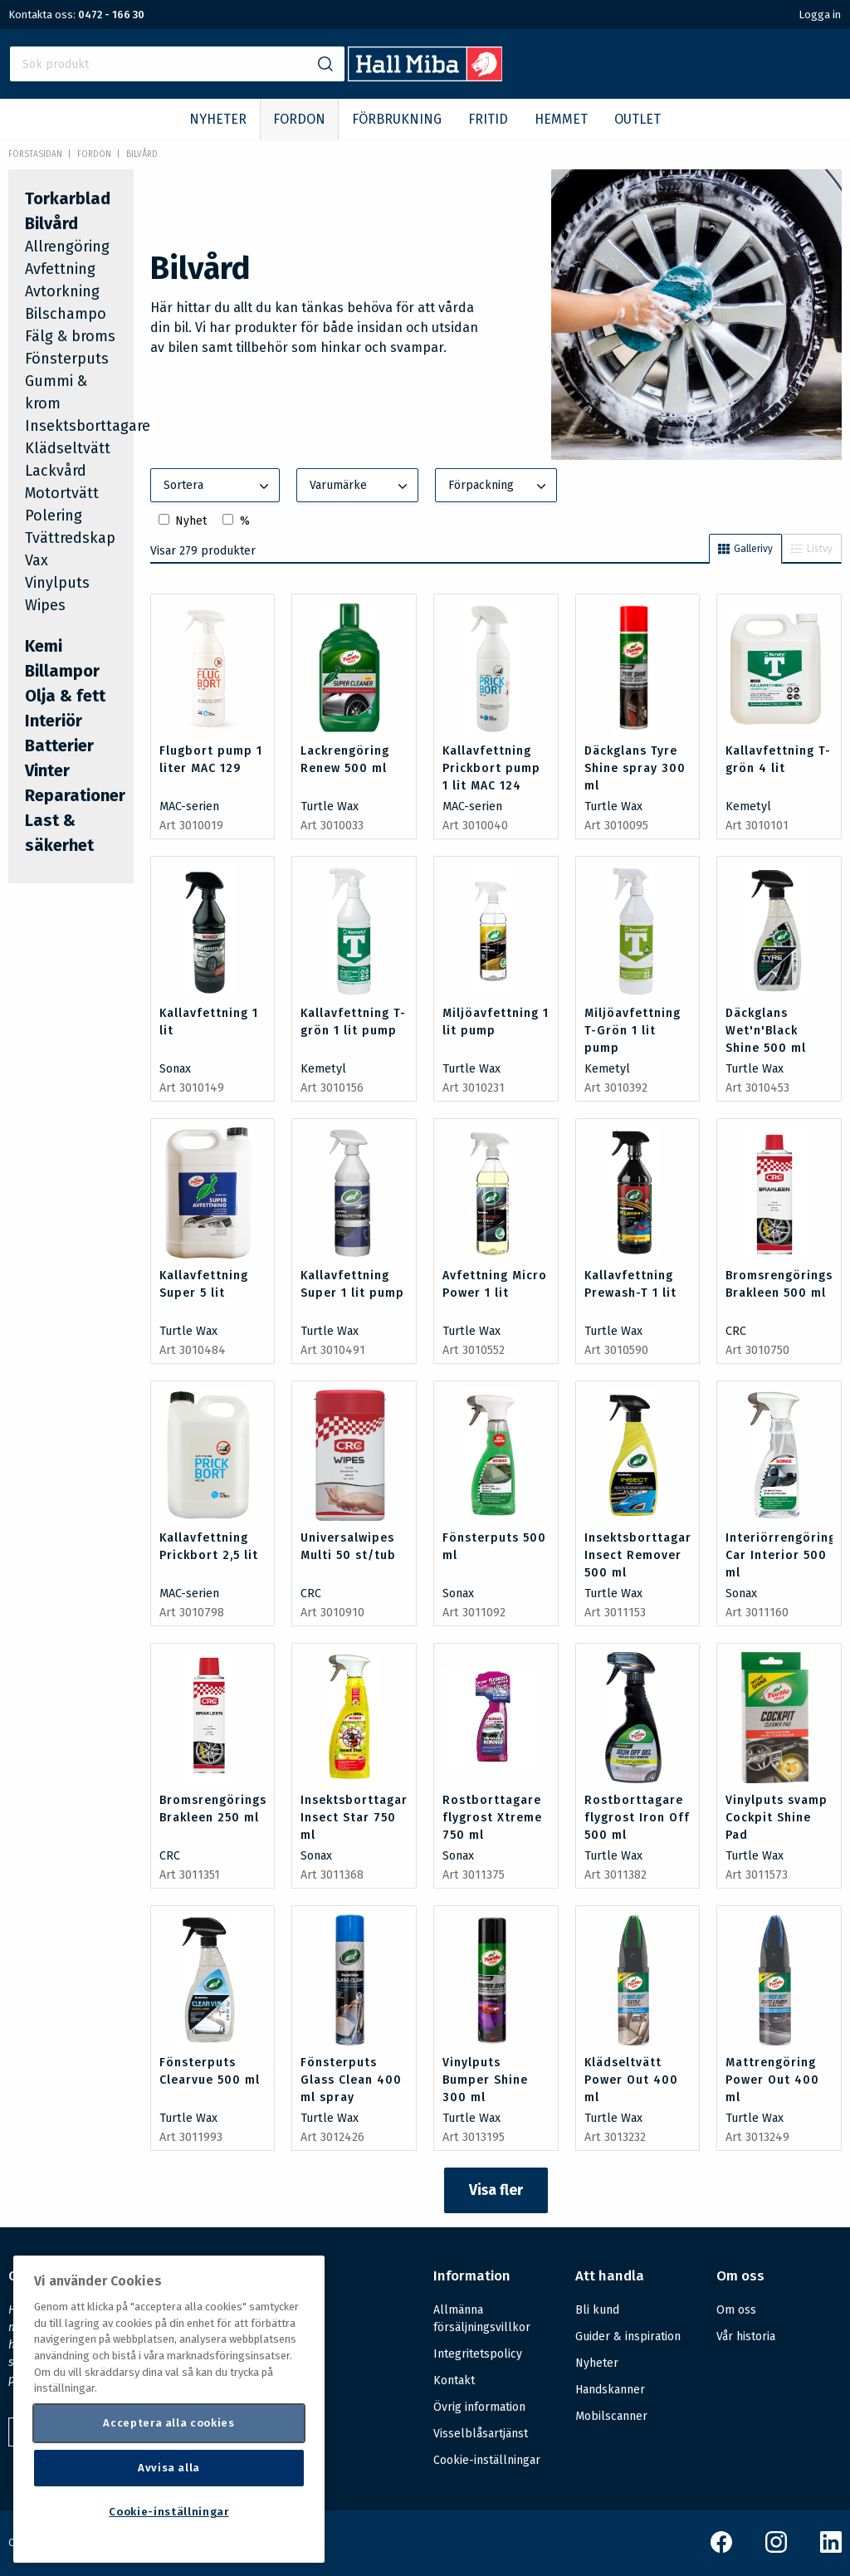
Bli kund (597, 2310)
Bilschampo (65, 314)
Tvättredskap (70, 538)
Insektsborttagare (87, 426)
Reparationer (75, 795)
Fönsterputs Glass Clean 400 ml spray (351, 2079)
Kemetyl (748, 806)
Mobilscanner (611, 2416)
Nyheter (596, 2363)
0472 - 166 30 (111, 14)
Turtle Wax (329, 806)
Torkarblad (67, 198)
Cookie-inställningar (486, 2460)
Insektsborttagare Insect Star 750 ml (357, 1817)
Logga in (820, 14)
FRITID (488, 119)
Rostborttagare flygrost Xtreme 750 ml (492, 1817)
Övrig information (479, 2407)
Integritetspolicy (477, 2354)
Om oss (736, 2310)
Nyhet (191, 521)
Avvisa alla (169, 2467)
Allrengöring (67, 246)
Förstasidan (35, 154)
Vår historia (745, 2336)
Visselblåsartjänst (480, 2434)
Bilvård (142, 154)
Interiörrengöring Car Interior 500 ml (780, 1555)
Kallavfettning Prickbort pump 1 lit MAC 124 (491, 768)
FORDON (299, 119)
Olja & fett (65, 696)
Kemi (43, 646)
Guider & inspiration (628, 2336)
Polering (53, 515)
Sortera (218, 486)
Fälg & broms (70, 336)
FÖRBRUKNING (397, 119)
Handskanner (610, 2390)
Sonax (175, 1069)
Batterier (59, 745)
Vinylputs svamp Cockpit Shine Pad (776, 1817)
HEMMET (561, 119)
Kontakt (454, 2380)
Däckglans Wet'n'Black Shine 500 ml (765, 1030)
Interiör (53, 721)
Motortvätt (62, 493)
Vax (36, 560)
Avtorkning (62, 291)
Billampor (62, 671)
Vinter (47, 770)
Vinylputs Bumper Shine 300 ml (485, 2079)
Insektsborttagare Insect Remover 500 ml (641, 1555)
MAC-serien (189, 806)
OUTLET (637, 119)
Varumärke (360, 486)
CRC (735, 1331)
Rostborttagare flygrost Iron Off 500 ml (637, 1817)
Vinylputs (57, 583)
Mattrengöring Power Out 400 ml (772, 2079)
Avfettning (60, 269)
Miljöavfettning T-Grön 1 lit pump (632, 1030)
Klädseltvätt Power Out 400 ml (631, 2079)
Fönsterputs (67, 358)
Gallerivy (745, 549)
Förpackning (499, 486)
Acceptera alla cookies (168, 2423)
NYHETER (218, 119)
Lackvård (55, 471)
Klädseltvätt (67, 448)
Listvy (812, 549)
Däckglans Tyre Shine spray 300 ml (635, 768)
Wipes (45, 605)
